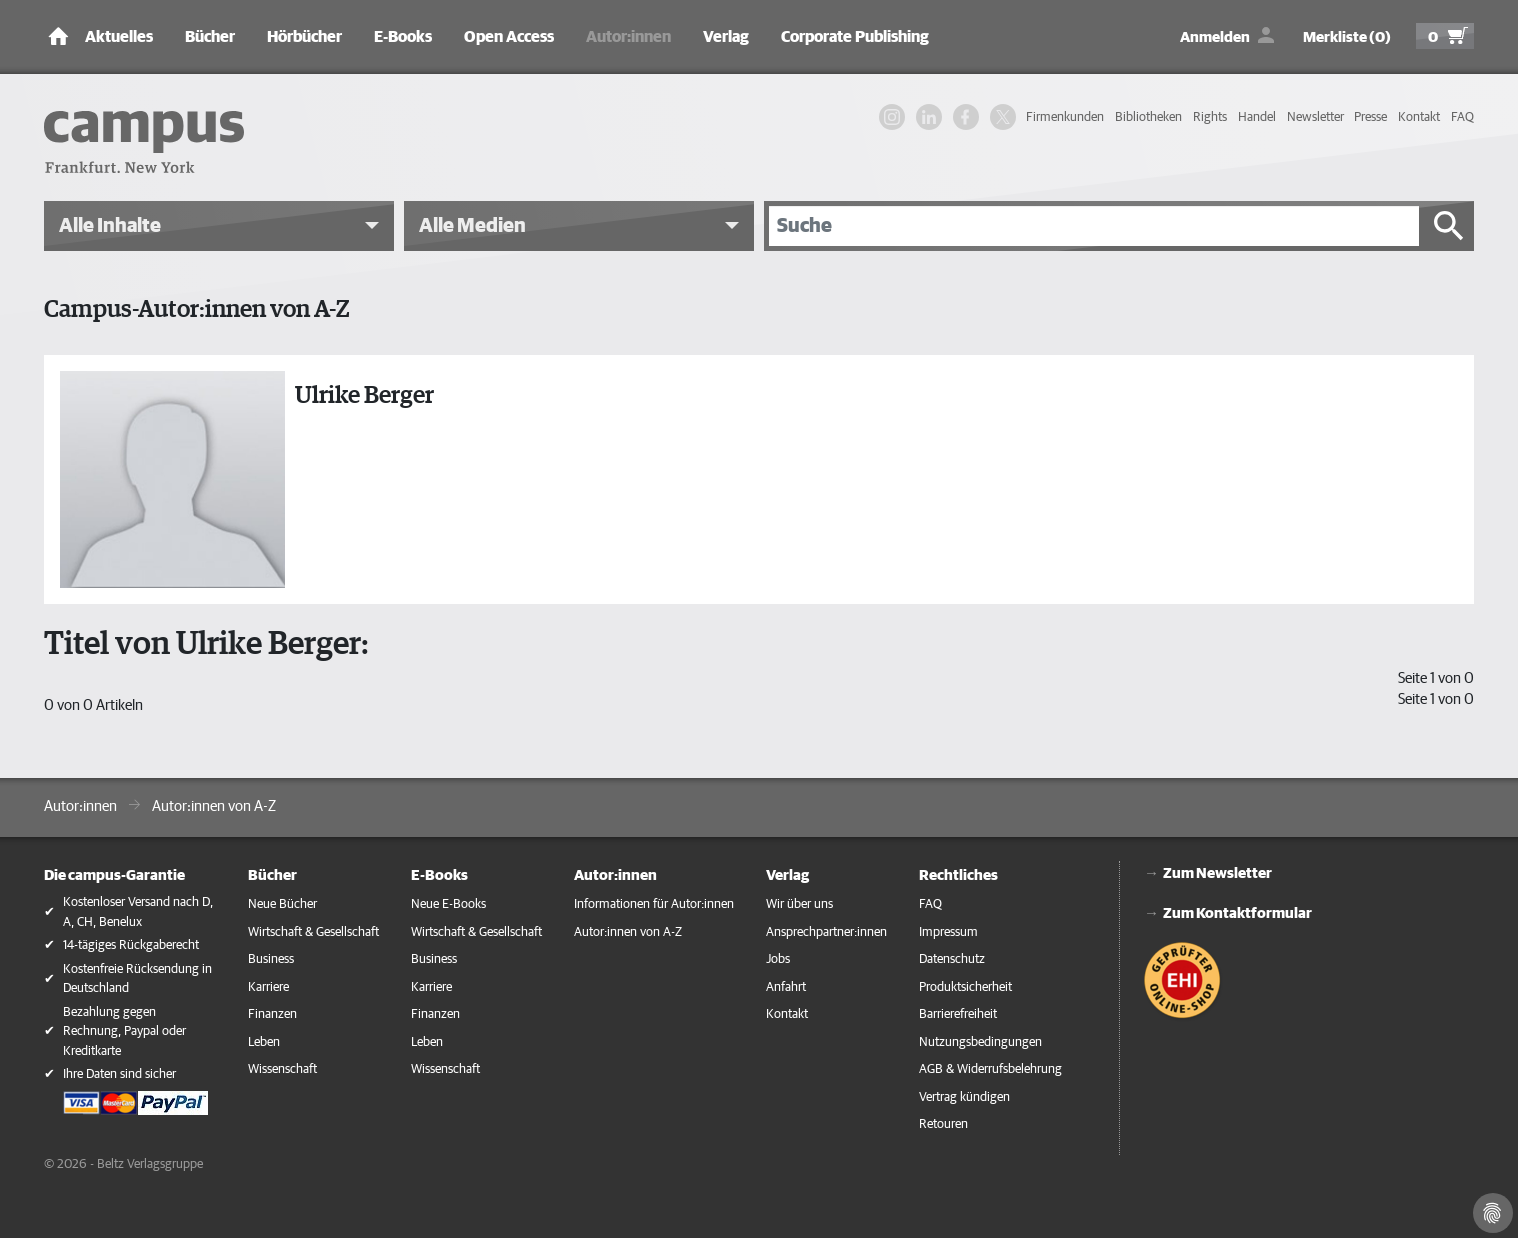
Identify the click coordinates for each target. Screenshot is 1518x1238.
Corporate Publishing (855, 37)
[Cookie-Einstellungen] (1493, 1213)
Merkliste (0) (1347, 37)
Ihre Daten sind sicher (119, 1074)
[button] (219, 226)
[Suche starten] (1449, 226)
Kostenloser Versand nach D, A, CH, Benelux (138, 912)
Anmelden (1215, 37)
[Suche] (1094, 226)
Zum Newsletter (1217, 873)
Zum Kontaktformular (1237, 913)
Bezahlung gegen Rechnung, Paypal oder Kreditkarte (124, 1032)
